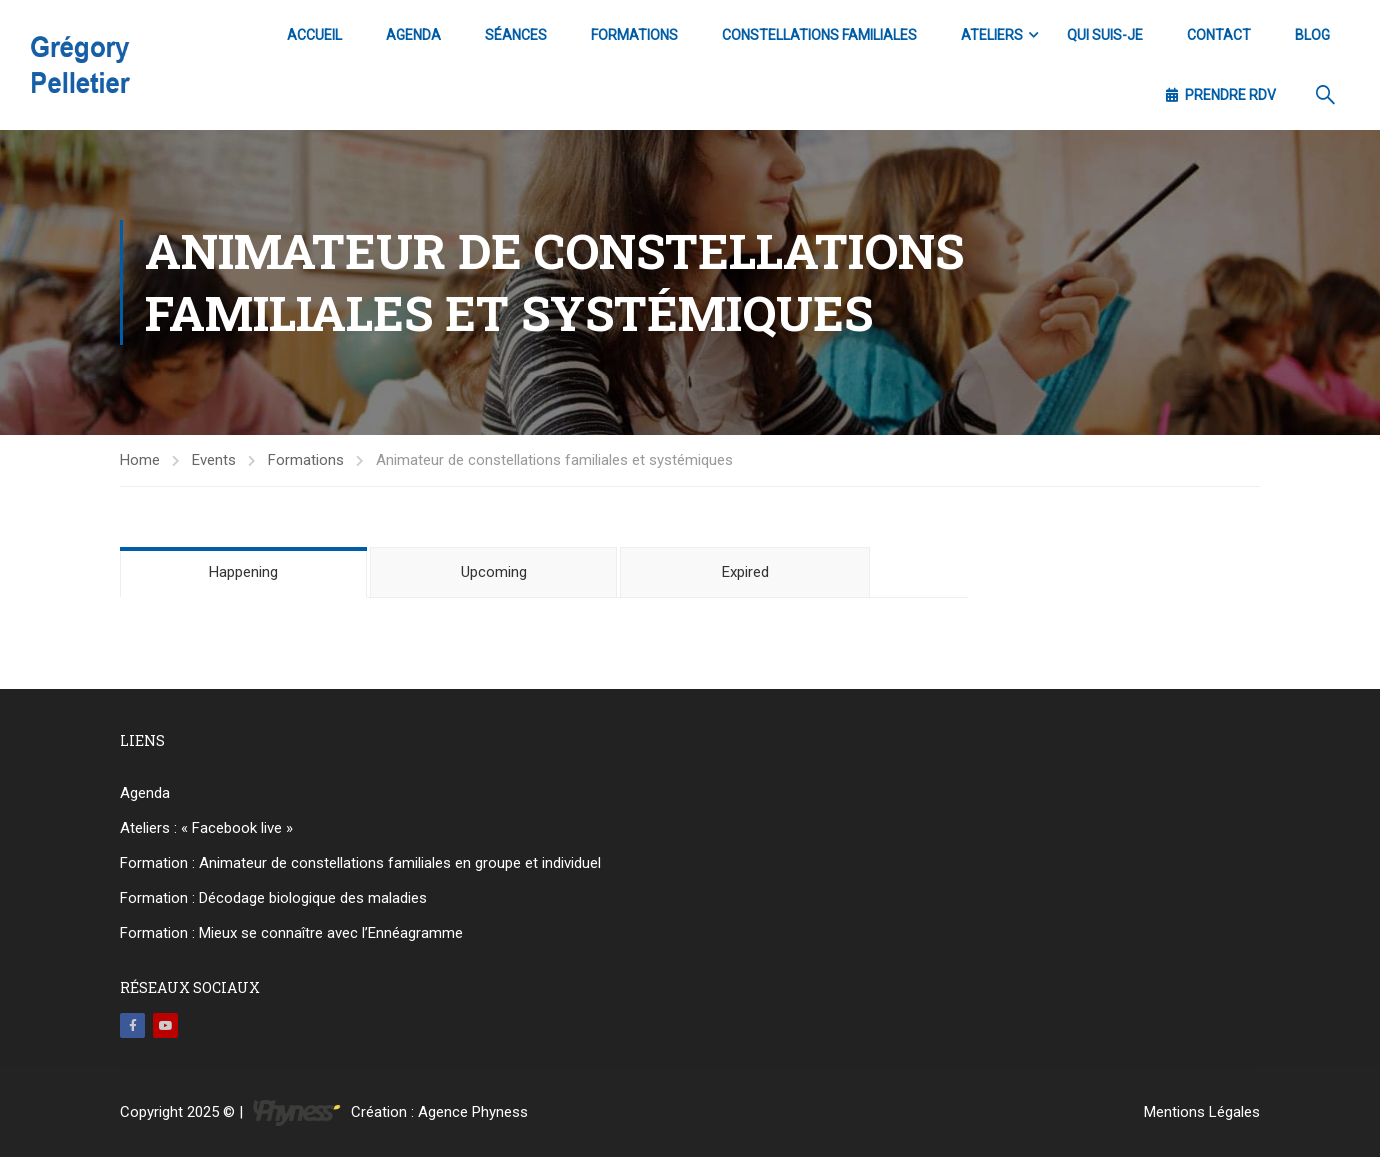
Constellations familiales (819, 35)
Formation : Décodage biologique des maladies (273, 898)
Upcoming (494, 572)
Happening (243, 572)
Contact (1219, 35)
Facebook (132, 1025)
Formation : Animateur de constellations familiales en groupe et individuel (360, 863)
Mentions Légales (1202, 1112)
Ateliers (992, 35)
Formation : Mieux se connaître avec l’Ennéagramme (291, 933)
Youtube (165, 1025)
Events (214, 460)
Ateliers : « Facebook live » (206, 828)
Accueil (314, 35)
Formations (634, 35)
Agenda (413, 35)
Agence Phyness (473, 1112)
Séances (516, 35)
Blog (1312, 35)
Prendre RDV (1221, 95)
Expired (745, 572)
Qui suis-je (1105, 35)
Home (140, 460)
